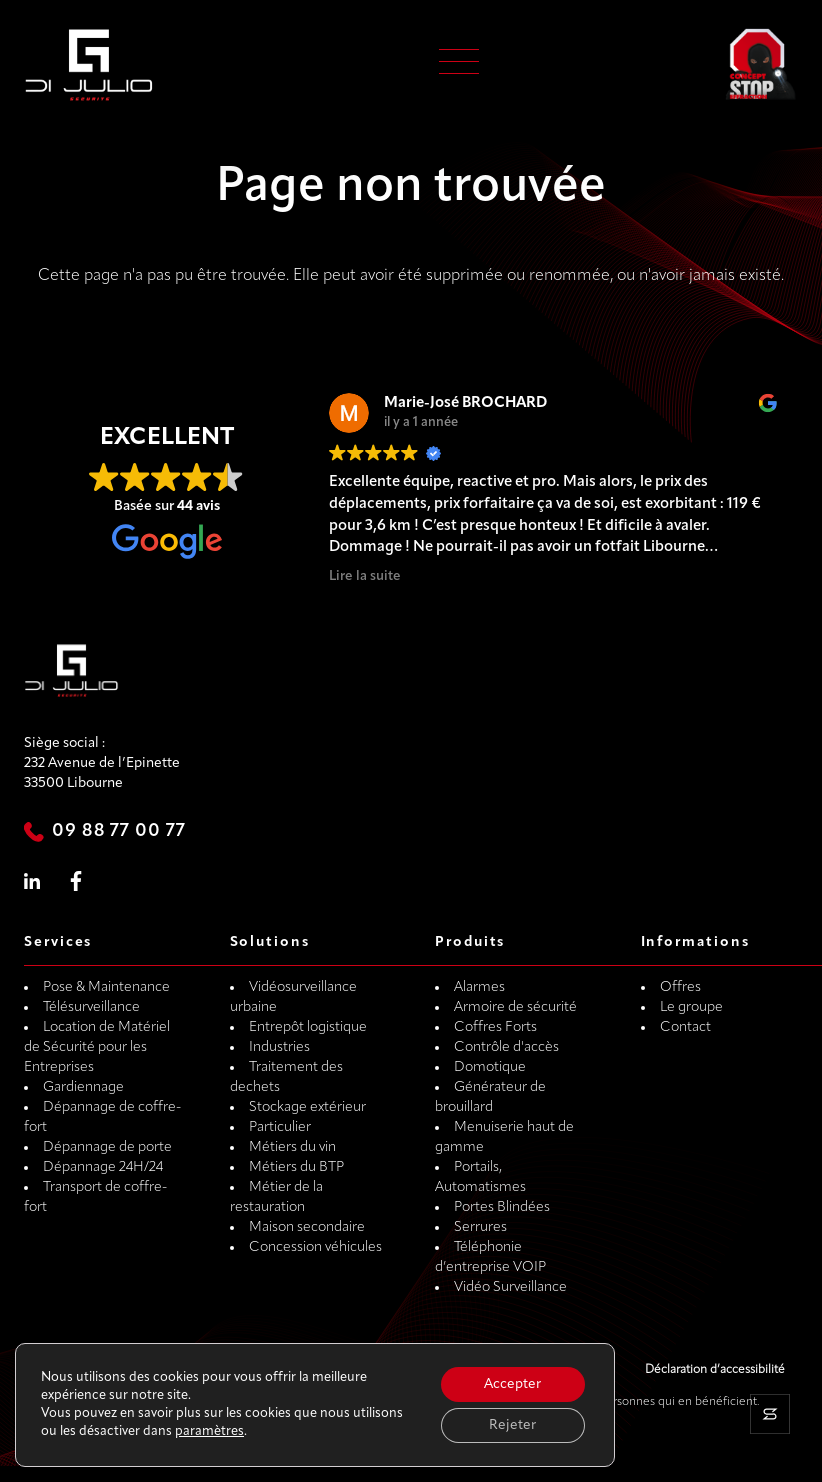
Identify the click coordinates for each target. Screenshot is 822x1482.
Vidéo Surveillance (510, 1287)
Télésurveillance (91, 1007)
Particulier (280, 1127)
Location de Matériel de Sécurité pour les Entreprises (97, 1047)
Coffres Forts (495, 1027)
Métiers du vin (292, 1147)
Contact (685, 1027)
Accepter (511, 1382)
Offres (680, 987)
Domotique (490, 1067)
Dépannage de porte (107, 1147)
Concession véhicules (315, 1247)
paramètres (209, 1430)
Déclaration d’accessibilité (715, 1370)
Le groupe (691, 1007)
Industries (279, 1047)
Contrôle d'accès (506, 1047)
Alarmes (479, 987)
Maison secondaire (307, 1227)
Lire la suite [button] (365, 576)
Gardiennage (83, 1087)
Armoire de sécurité (515, 1007)
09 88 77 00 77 (119, 831)
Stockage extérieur (307, 1107)
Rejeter (511, 1424)
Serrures (480, 1227)
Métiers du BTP (296, 1167)
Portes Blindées (502, 1207)
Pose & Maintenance (106, 987)
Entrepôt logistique (308, 1027)
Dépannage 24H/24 (103, 1167)
